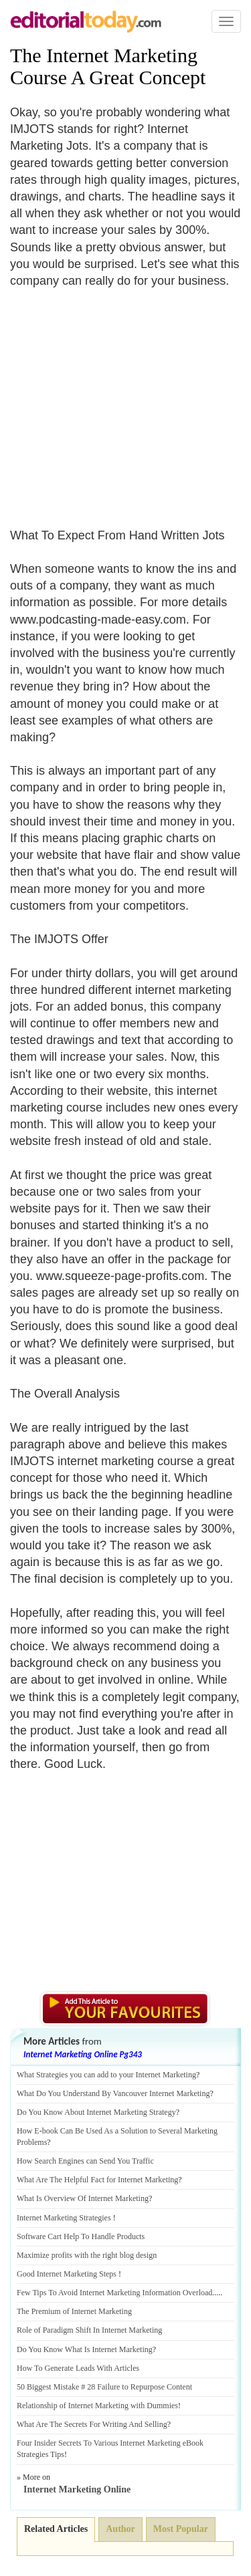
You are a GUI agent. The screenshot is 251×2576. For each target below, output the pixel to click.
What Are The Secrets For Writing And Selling (92, 2424)
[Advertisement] (122, 399)
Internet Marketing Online (77, 2489)
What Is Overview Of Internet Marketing (83, 2198)
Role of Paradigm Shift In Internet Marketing (89, 2330)
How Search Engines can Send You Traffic (85, 2161)
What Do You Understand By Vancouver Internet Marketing (113, 2093)
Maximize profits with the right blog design (87, 2255)
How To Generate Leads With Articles (78, 2368)
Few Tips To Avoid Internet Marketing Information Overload (114, 2292)
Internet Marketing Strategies (64, 2217)
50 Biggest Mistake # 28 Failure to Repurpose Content (104, 2387)
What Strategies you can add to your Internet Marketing (106, 2074)
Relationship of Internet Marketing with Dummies (97, 2405)
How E (28, 2131)
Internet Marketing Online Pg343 (82, 2054)
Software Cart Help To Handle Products (81, 2236)
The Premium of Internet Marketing (74, 2311)
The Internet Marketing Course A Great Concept (107, 66)
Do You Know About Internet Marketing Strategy (96, 2112)
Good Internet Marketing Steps (66, 2274)
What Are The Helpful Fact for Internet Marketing (97, 2179)
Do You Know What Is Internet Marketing (85, 2349)
